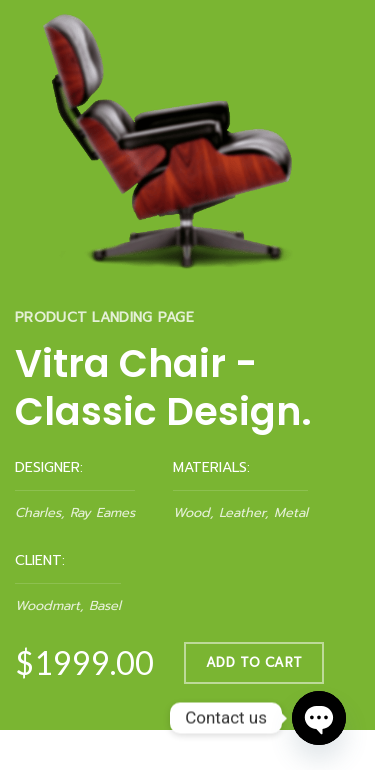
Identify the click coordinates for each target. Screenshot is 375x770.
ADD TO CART (254, 661)
